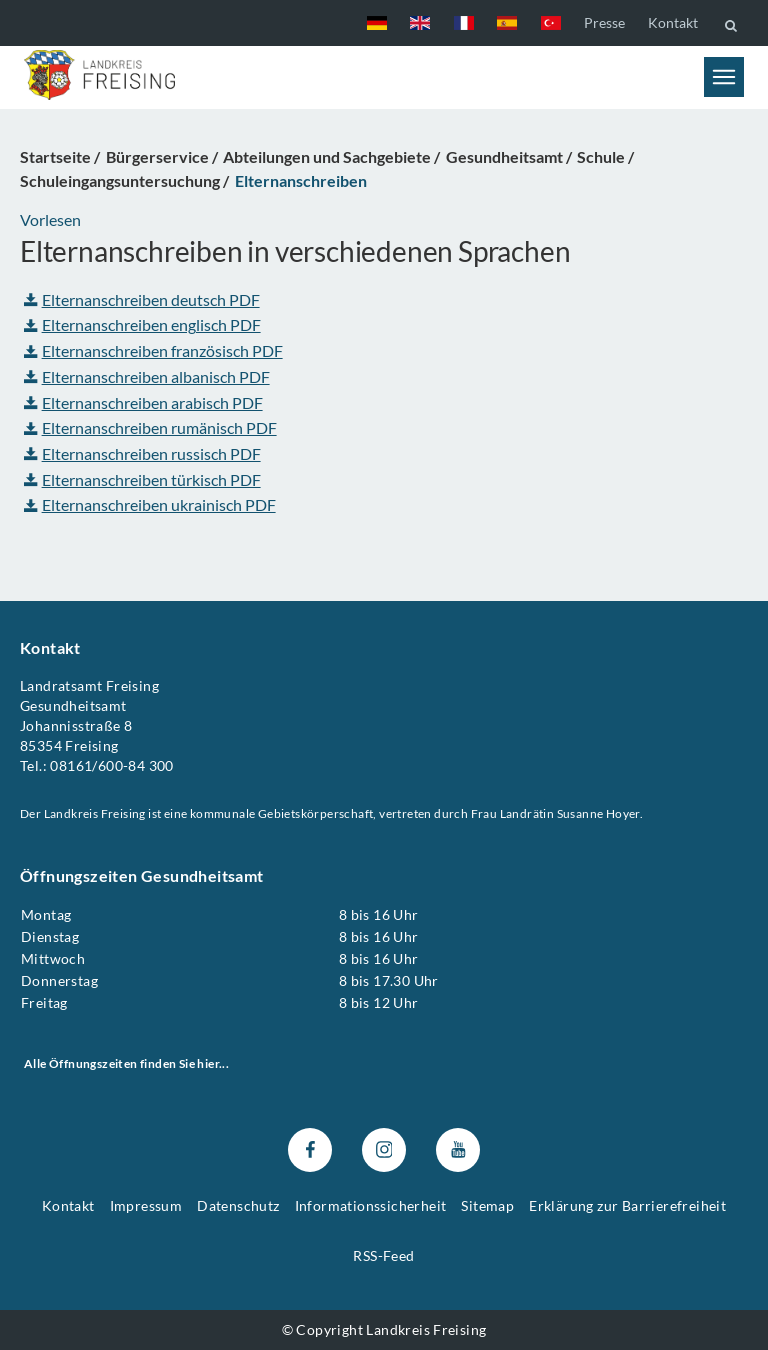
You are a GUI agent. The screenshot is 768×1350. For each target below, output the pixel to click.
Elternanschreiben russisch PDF (142, 453)
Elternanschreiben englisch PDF (142, 324)
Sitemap (487, 1205)
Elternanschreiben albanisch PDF (147, 376)
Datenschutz (238, 1205)
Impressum (146, 1205)
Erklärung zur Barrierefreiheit (627, 1205)
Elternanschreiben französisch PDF (153, 350)
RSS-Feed (383, 1255)
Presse (604, 22)
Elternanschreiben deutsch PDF (142, 299)
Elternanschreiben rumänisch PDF (150, 427)
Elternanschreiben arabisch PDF (143, 401)
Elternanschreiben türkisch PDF (142, 478)
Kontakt (673, 22)
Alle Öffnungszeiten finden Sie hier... (126, 1063)
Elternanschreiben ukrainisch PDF (150, 504)
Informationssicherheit (371, 1205)
